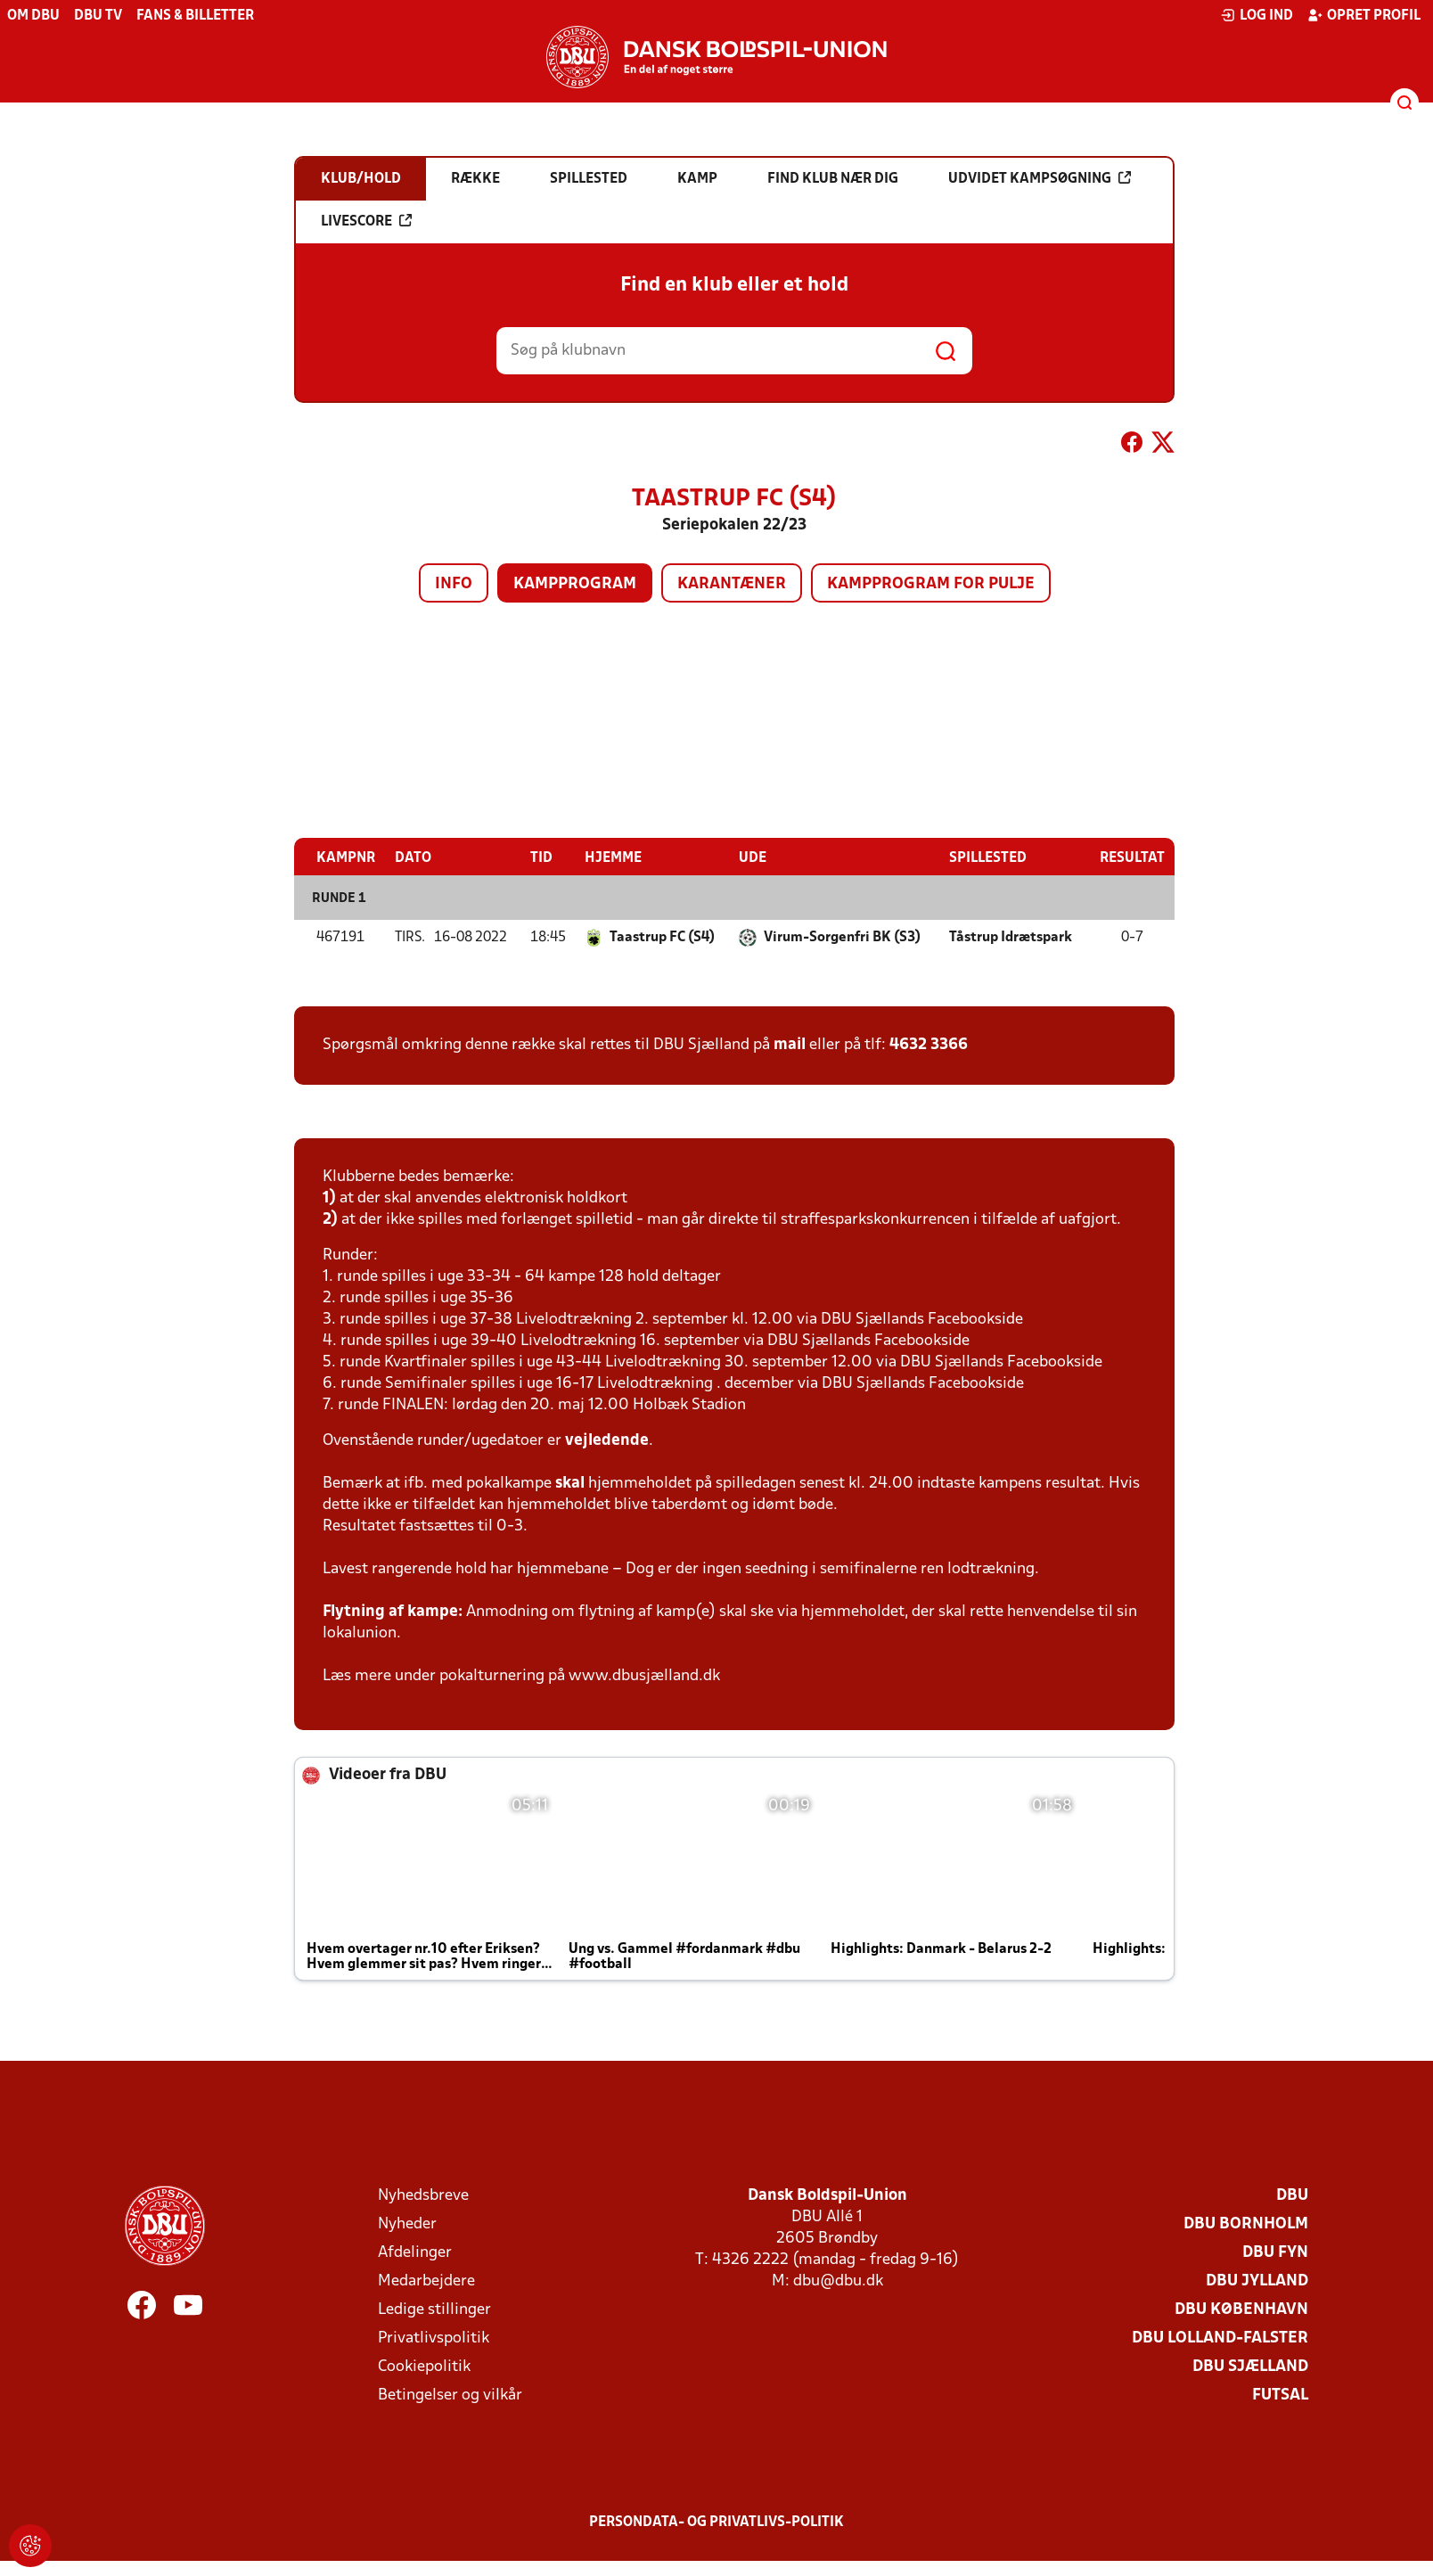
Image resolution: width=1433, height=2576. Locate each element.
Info (453, 584)
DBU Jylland (1257, 2281)
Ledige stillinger (434, 2310)
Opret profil (1364, 15)
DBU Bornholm (1245, 2224)
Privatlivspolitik (433, 2338)
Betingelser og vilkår (450, 2395)
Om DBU (33, 16)
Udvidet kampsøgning (1039, 178)
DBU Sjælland (1250, 2367)
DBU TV (98, 16)
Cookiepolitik (424, 2367)
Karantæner (731, 584)
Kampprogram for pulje (931, 584)
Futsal (1280, 2395)
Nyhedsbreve (423, 2195)
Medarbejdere (426, 2281)
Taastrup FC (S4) (662, 937)
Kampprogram (574, 584)
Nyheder (407, 2224)
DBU (1292, 2195)
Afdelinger (415, 2252)
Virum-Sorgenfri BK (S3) (842, 937)
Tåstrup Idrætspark (1010, 937)
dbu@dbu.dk (838, 2281)
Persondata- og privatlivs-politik (716, 2522)
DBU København (1241, 2310)
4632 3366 (928, 1045)
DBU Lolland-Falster (1220, 2338)
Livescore (366, 221)
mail (790, 1045)
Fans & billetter (195, 16)
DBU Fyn (1275, 2252)
